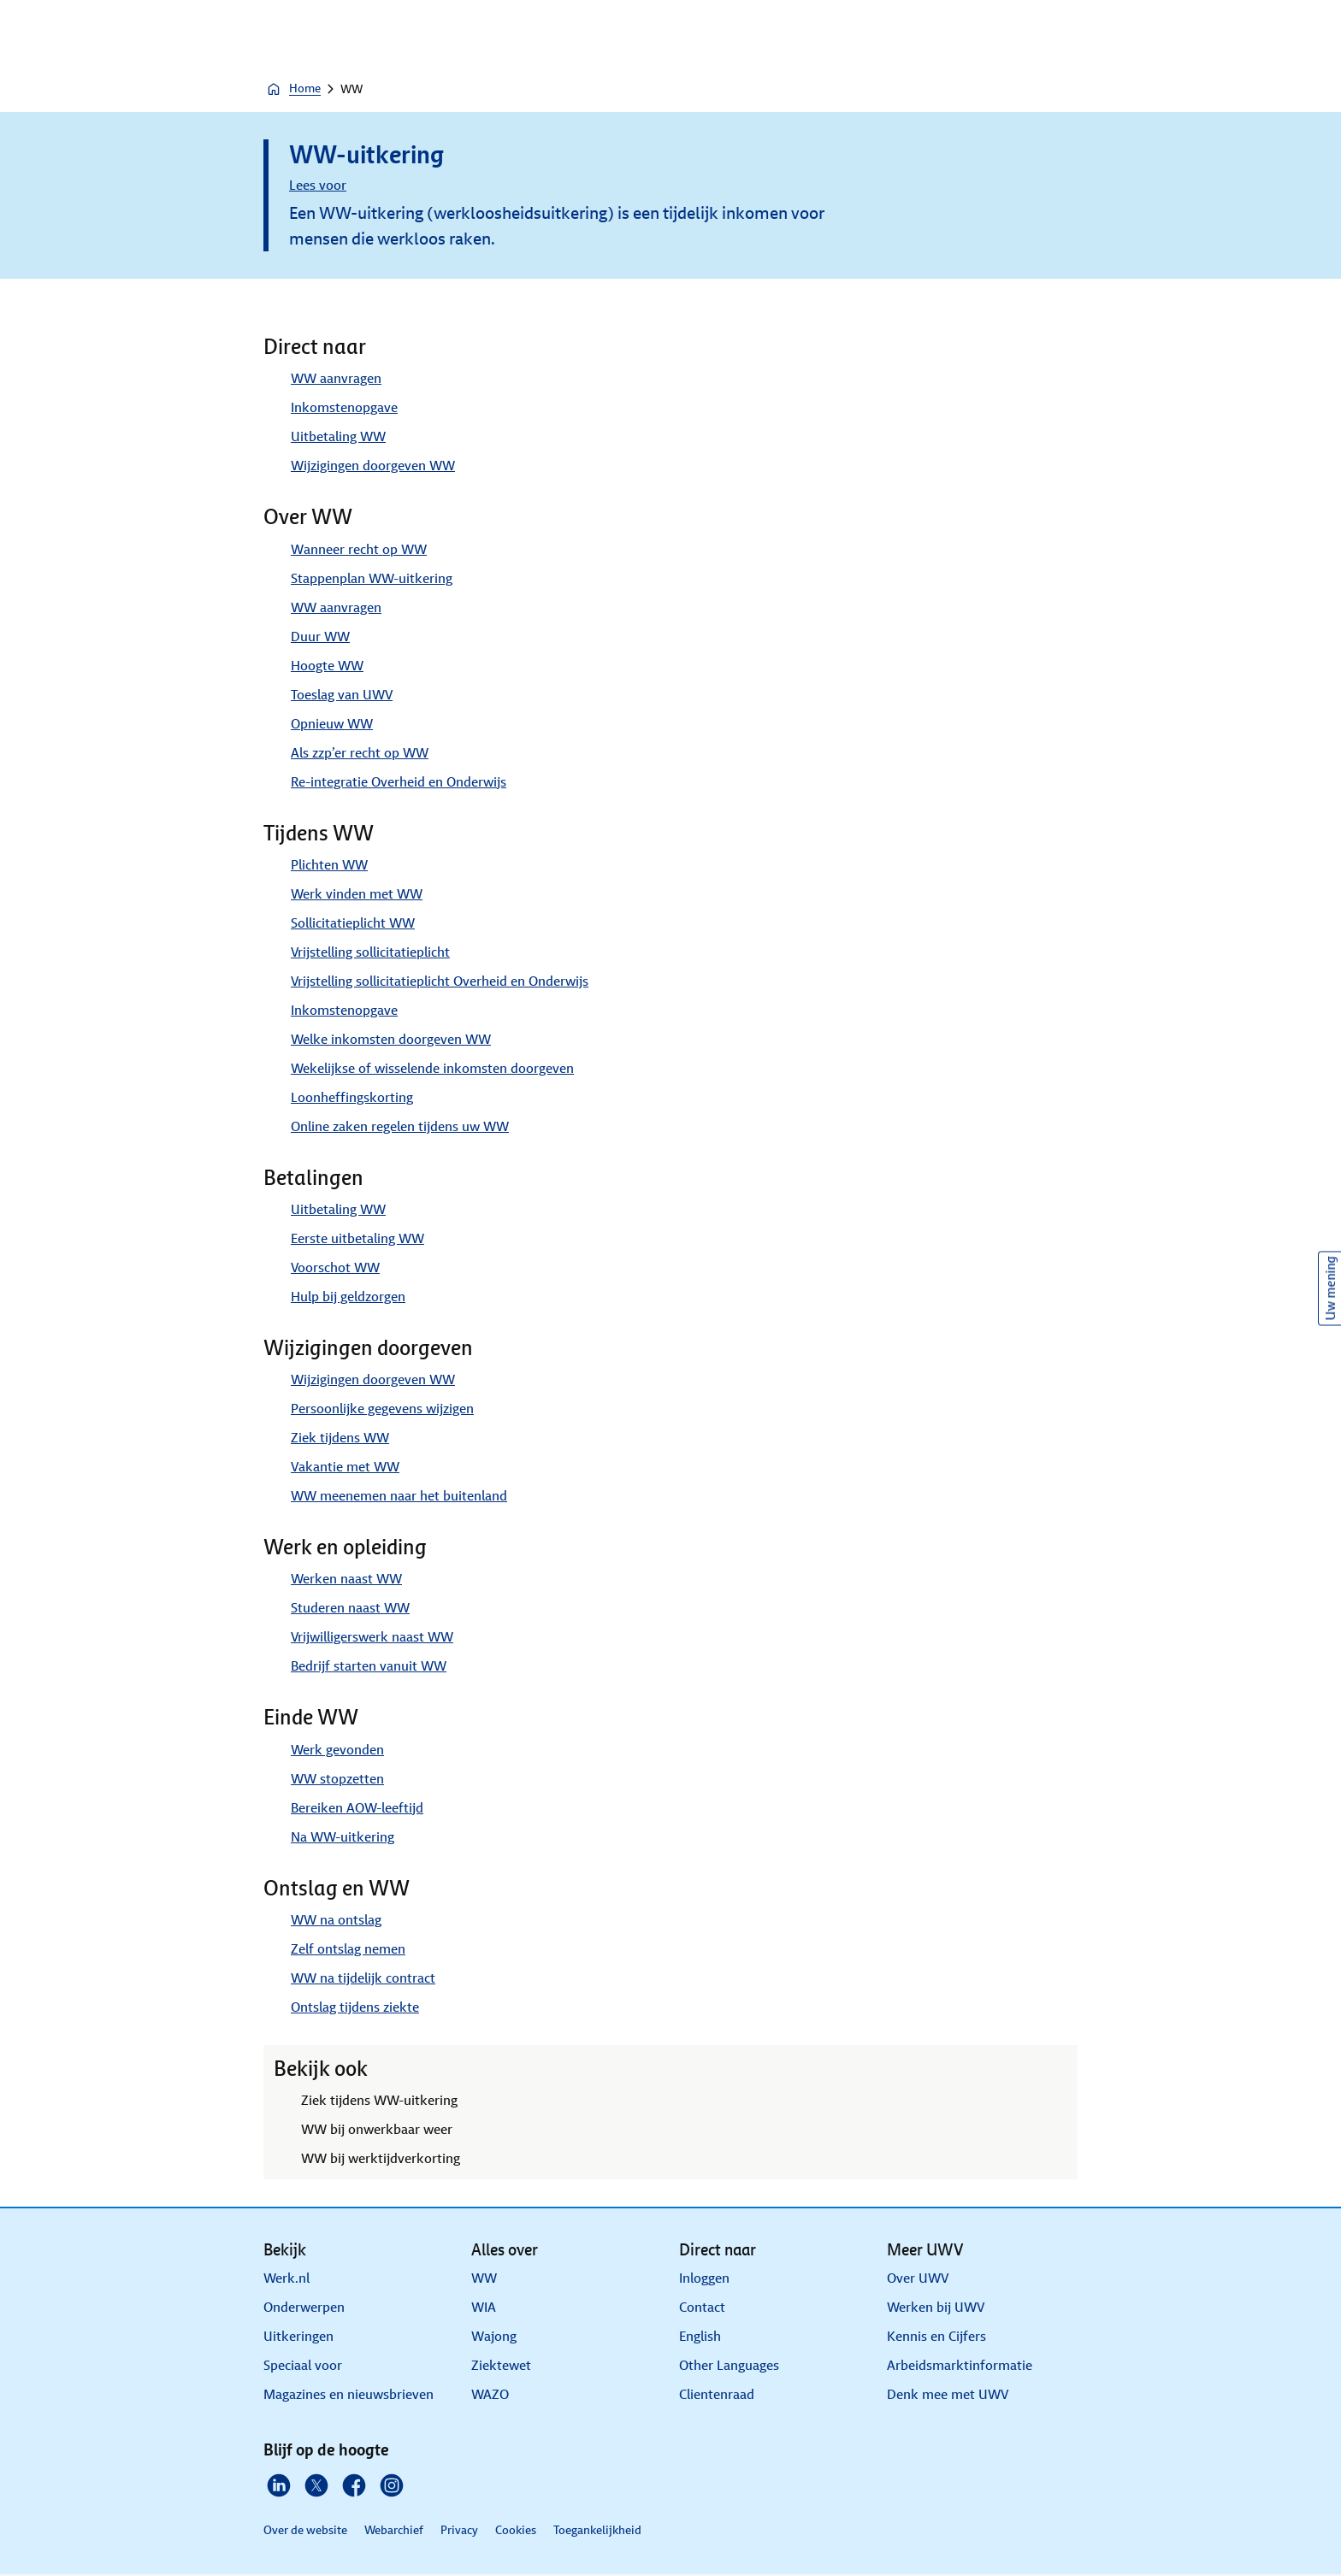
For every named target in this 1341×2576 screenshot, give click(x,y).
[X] (316, 2485)
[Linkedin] (278, 2485)
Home (293, 88)
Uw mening (1330, 1288)
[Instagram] (391, 2485)
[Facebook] (354, 2485)
